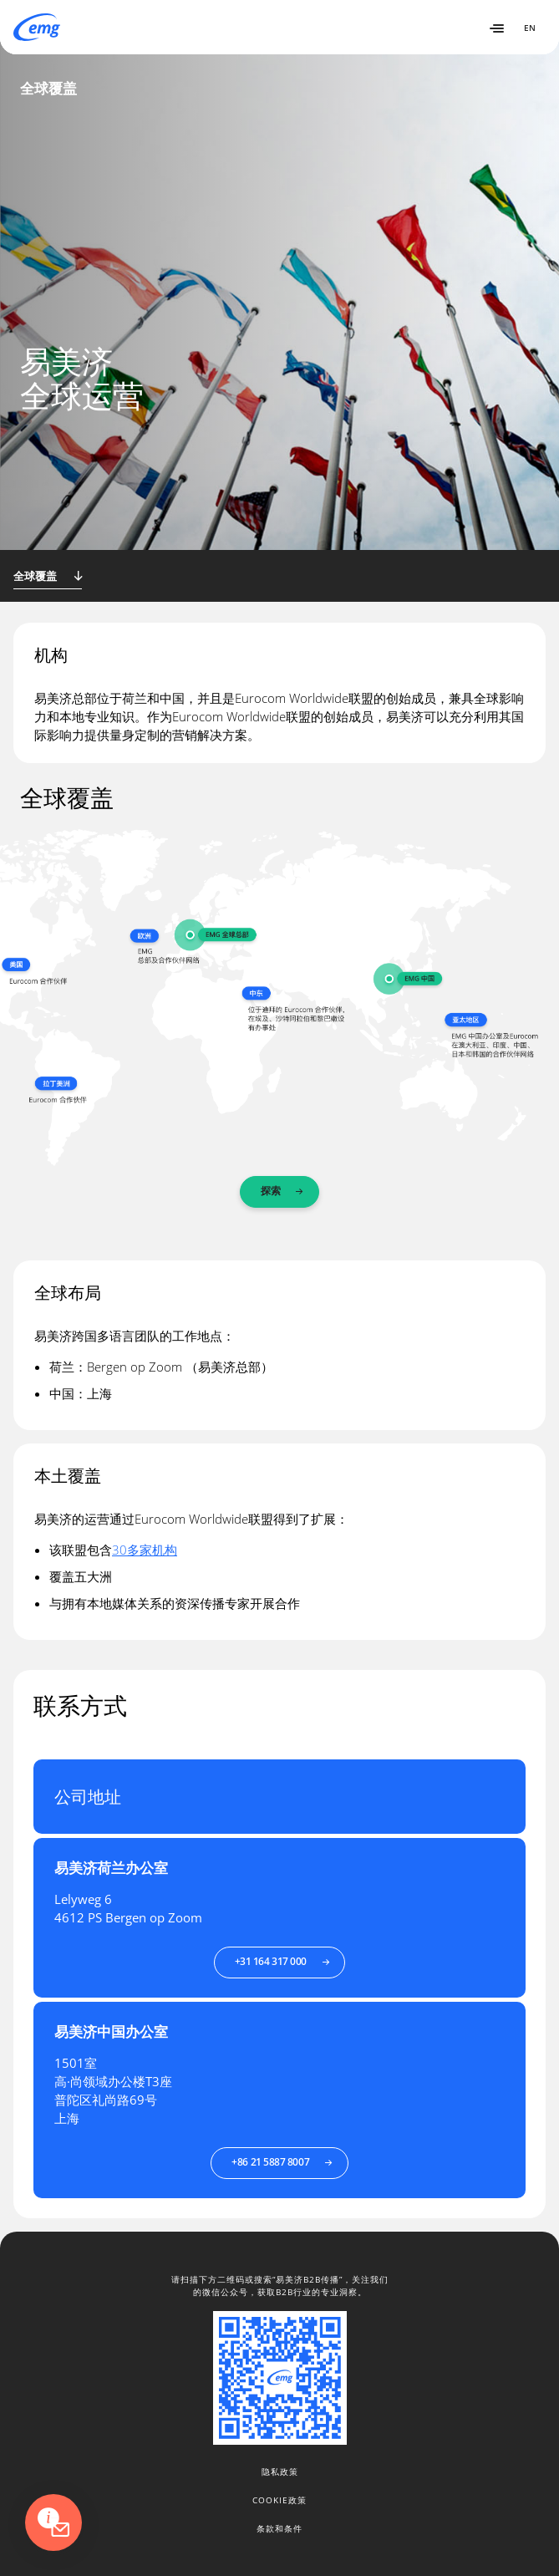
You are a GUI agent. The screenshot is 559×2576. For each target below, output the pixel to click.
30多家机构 (144, 1549)
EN (530, 27)
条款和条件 (279, 2528)
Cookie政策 (279, 2500)
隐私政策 (280, 2471)
